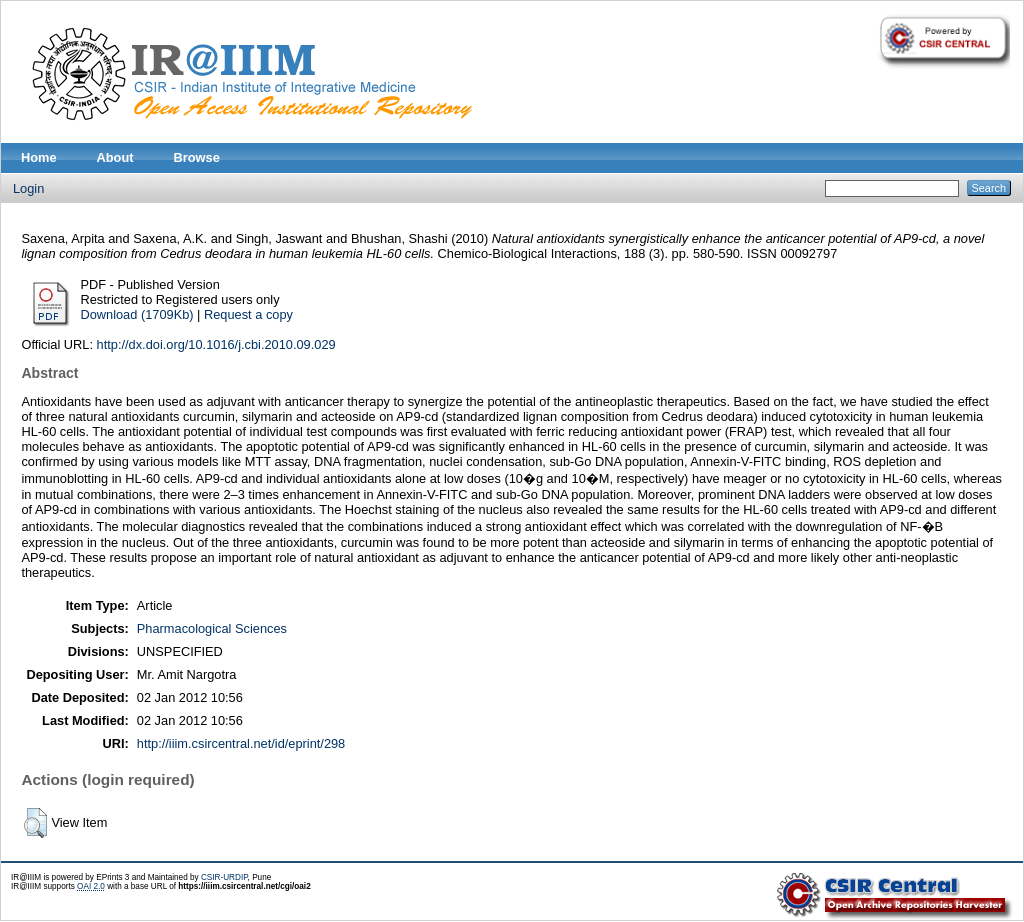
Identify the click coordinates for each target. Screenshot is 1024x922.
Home (39, 157)
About (115, 157)
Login (28, 188)
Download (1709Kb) (136, 314)
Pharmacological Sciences (212, 628)
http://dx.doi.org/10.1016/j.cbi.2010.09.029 (216, 344)
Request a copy (248, 314)
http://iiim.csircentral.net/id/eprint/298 (241, 743)
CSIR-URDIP (224, 877)
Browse (197, 157)
